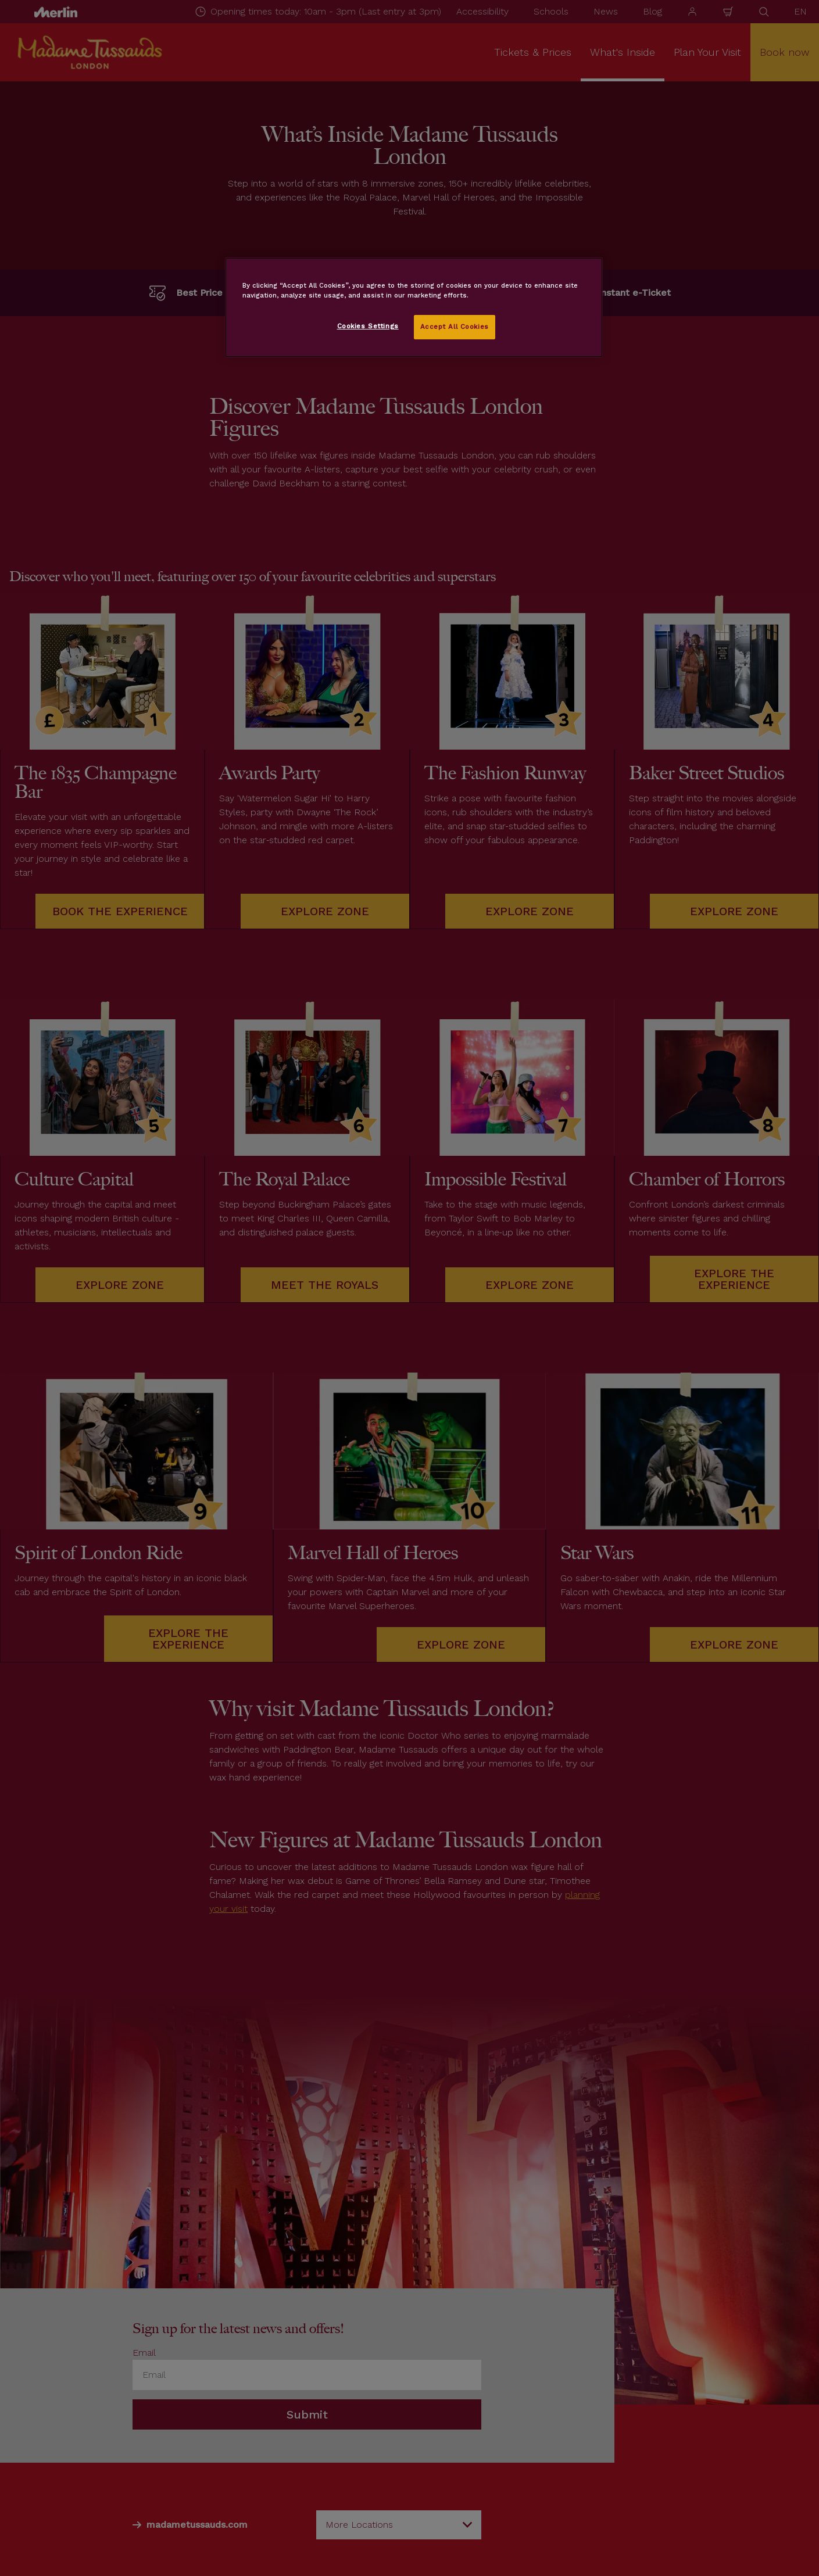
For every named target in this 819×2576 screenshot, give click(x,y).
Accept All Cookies (454, 327)
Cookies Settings (368, 326)
